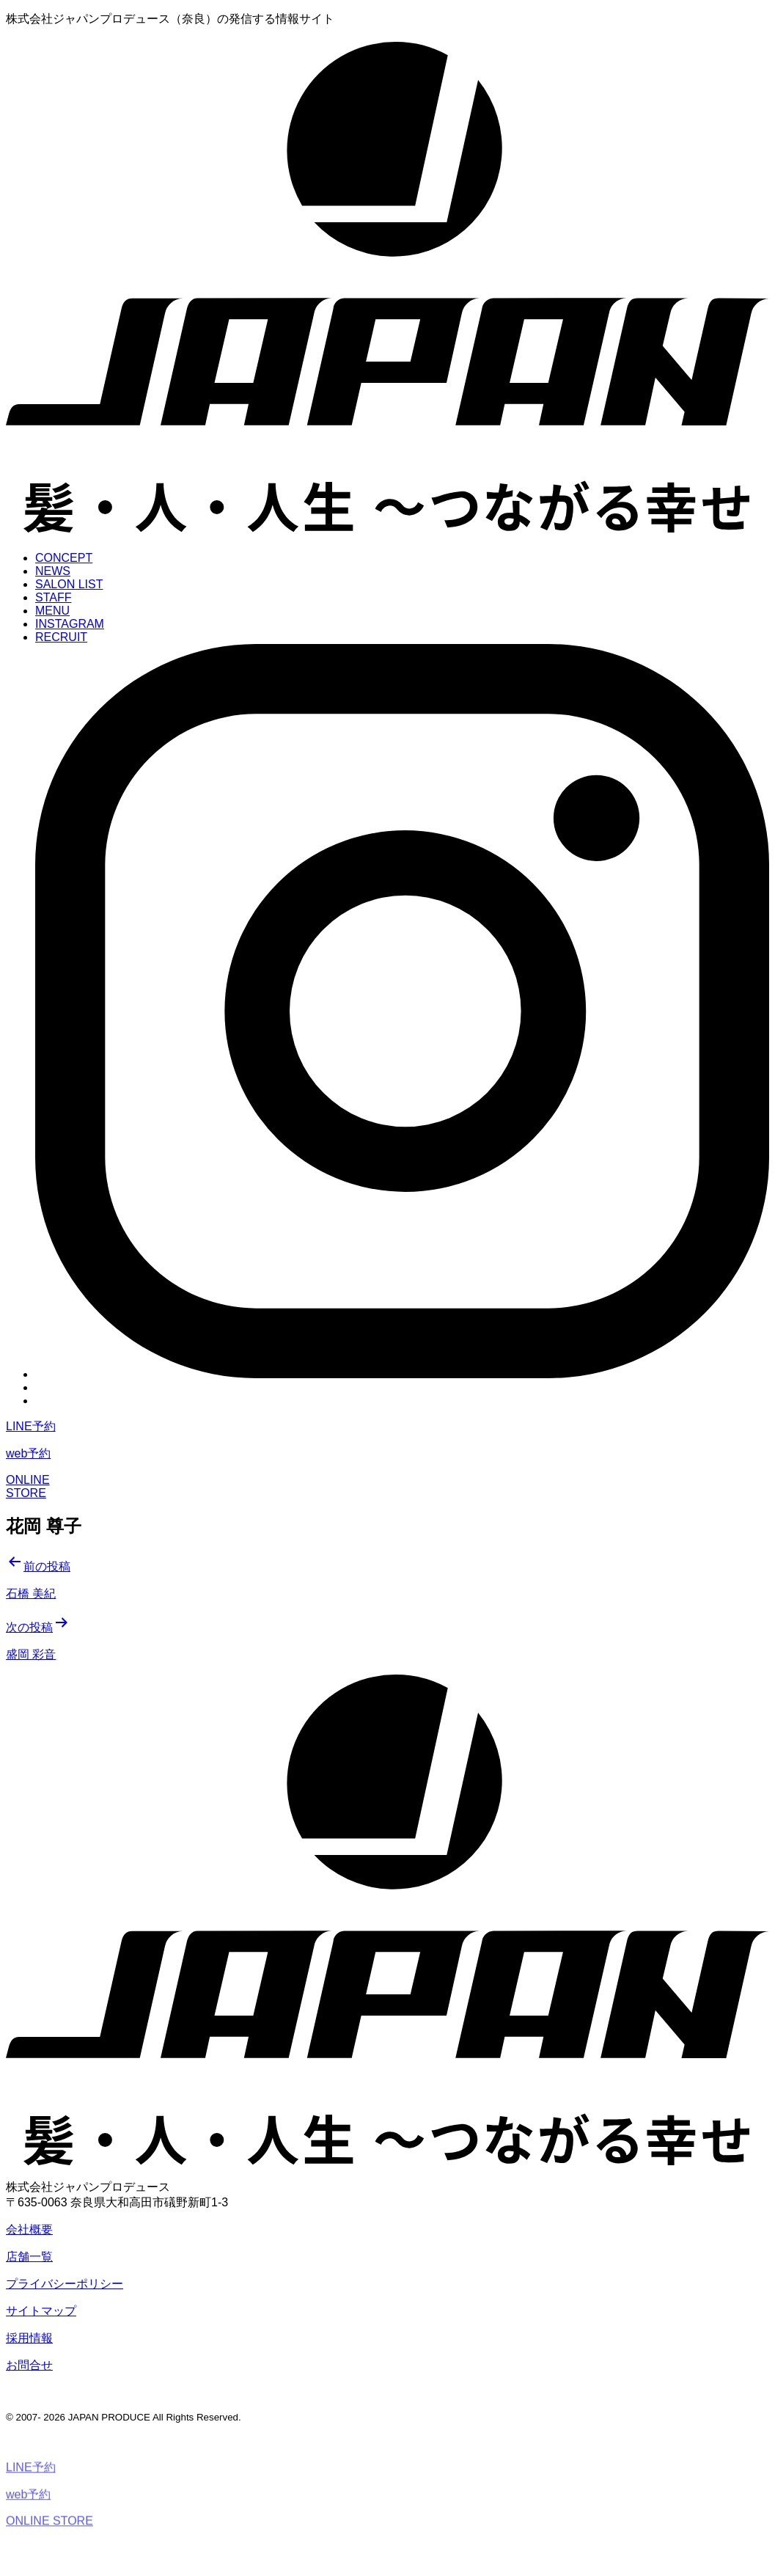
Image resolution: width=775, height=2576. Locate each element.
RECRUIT (61, 637)
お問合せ (29, 2365)
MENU (52, 610)
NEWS (52, 571)
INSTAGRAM (69, 624)
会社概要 (29, 2229)
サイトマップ (41, 2311)
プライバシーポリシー (64, 2283)
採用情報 (29, 2338)
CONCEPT (63, 558)
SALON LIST (69, 584)
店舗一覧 (29, 2256)
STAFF (53, 597)
